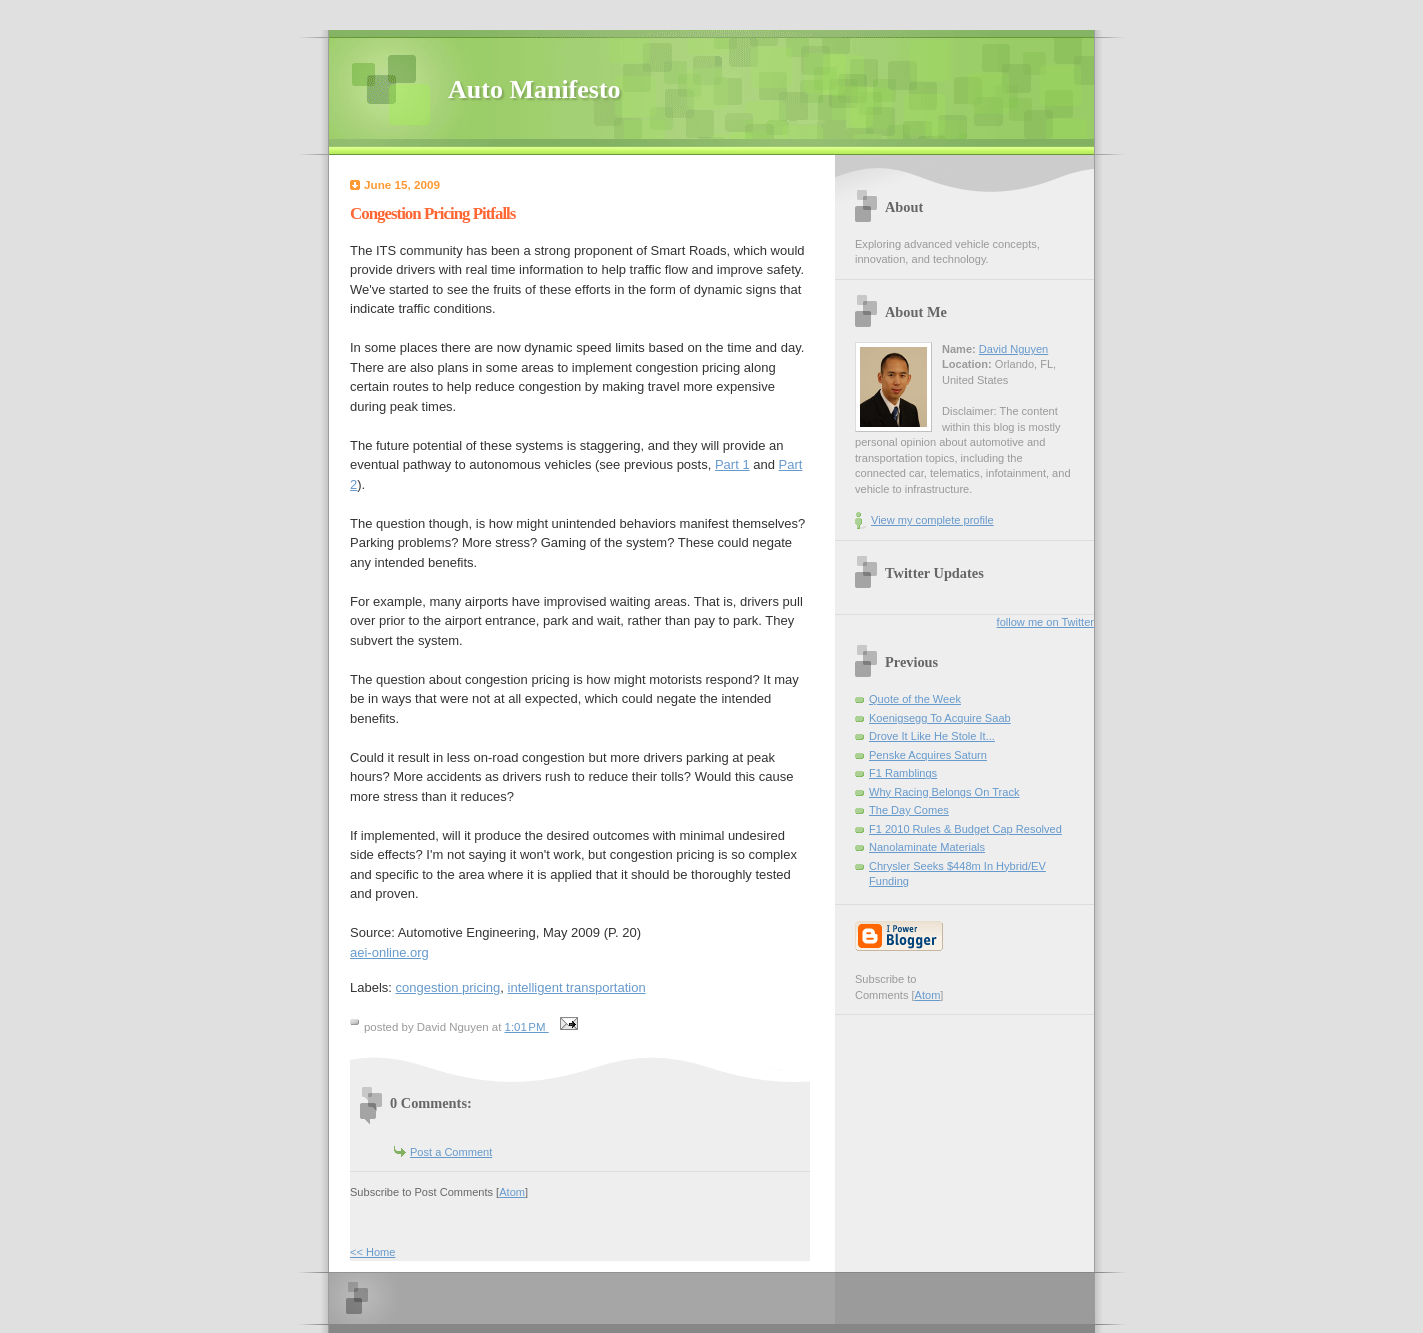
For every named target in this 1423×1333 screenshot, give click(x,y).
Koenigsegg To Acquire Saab (940, 718)
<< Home (372, 1252)
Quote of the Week (915, 699)
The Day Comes (909, 810)
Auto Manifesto (534, 89)
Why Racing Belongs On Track (944, 792)
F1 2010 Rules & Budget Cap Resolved (965, 829)
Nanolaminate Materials (927, 847)
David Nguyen (1013, 349)
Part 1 (732, 464)
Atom (512, 1192)
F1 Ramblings (903, 773)
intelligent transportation (577, 987)
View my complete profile (932, 520)
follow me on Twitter (1045, 622)
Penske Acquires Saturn (928, 755)
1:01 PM (527, 1027)
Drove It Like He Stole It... (932, 736)
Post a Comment (451, 1152)
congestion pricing (448, 987)
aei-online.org (389, 952)
